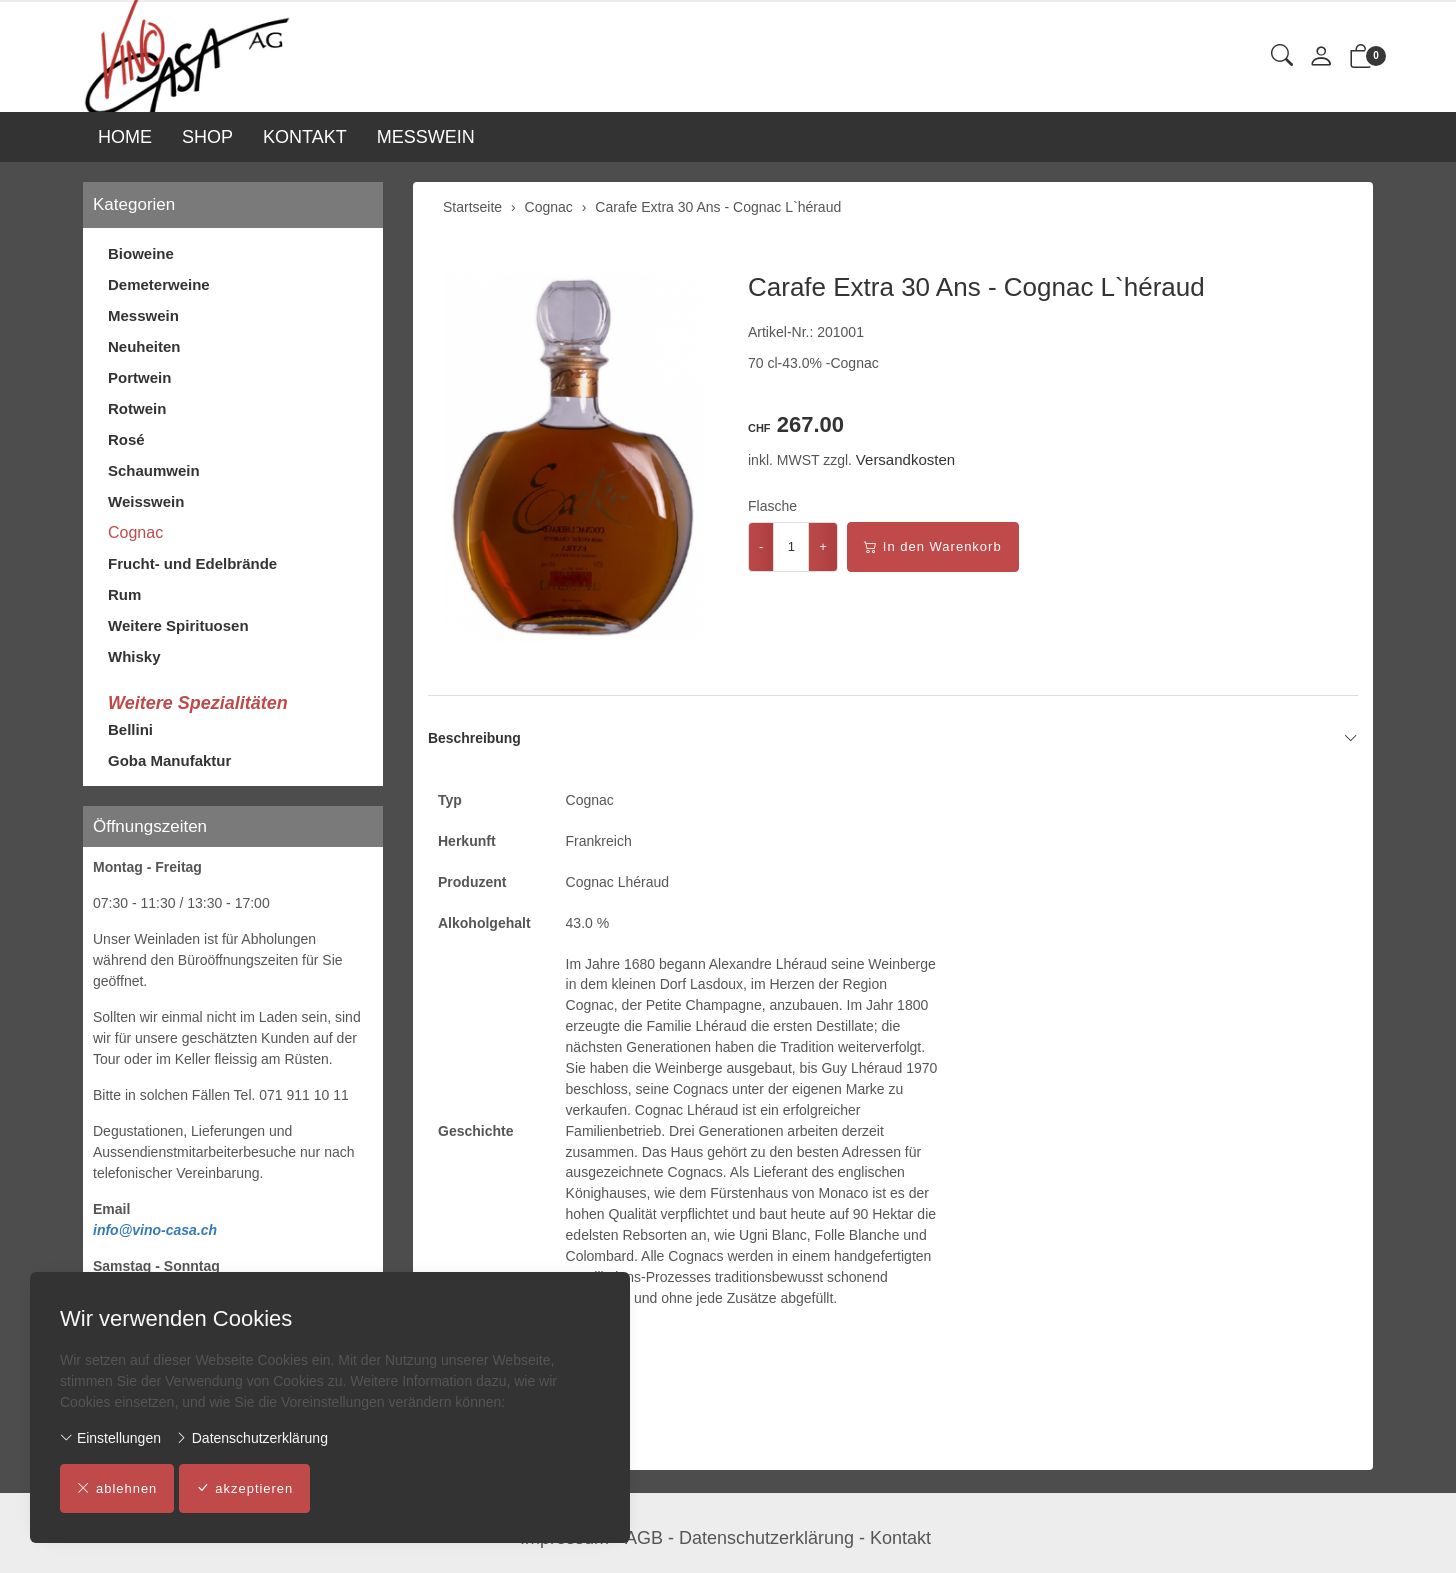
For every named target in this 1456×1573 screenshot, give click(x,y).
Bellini (130, 729)
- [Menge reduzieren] (761, 546)
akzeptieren (245, 1489)
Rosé (126, 439)
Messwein (143, 315)
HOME (125, 137)
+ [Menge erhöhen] (823, 546)
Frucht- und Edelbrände (192, 563)
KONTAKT (305, 137)
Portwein (139, 377)
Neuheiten (144, 346)
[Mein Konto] (1321, 57)
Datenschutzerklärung (251, 1438)
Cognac (135, 532)
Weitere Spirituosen (178, 625)
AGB (644, 1538)
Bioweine (141, 253)
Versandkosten (905, 459)
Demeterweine (159, 284)
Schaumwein (154, 470)
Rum (124, 594)
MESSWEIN (426, 137)
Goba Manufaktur (169, 760)
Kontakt (900, 1538)
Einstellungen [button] (110, 1438)
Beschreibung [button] (893, 738)
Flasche (772, 506)
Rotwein (137, 408)
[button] (1282, 56)
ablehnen (117, 1489)
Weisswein (146, 501)
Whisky (134, 656)
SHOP (207, 137)
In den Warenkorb (933, 547)
